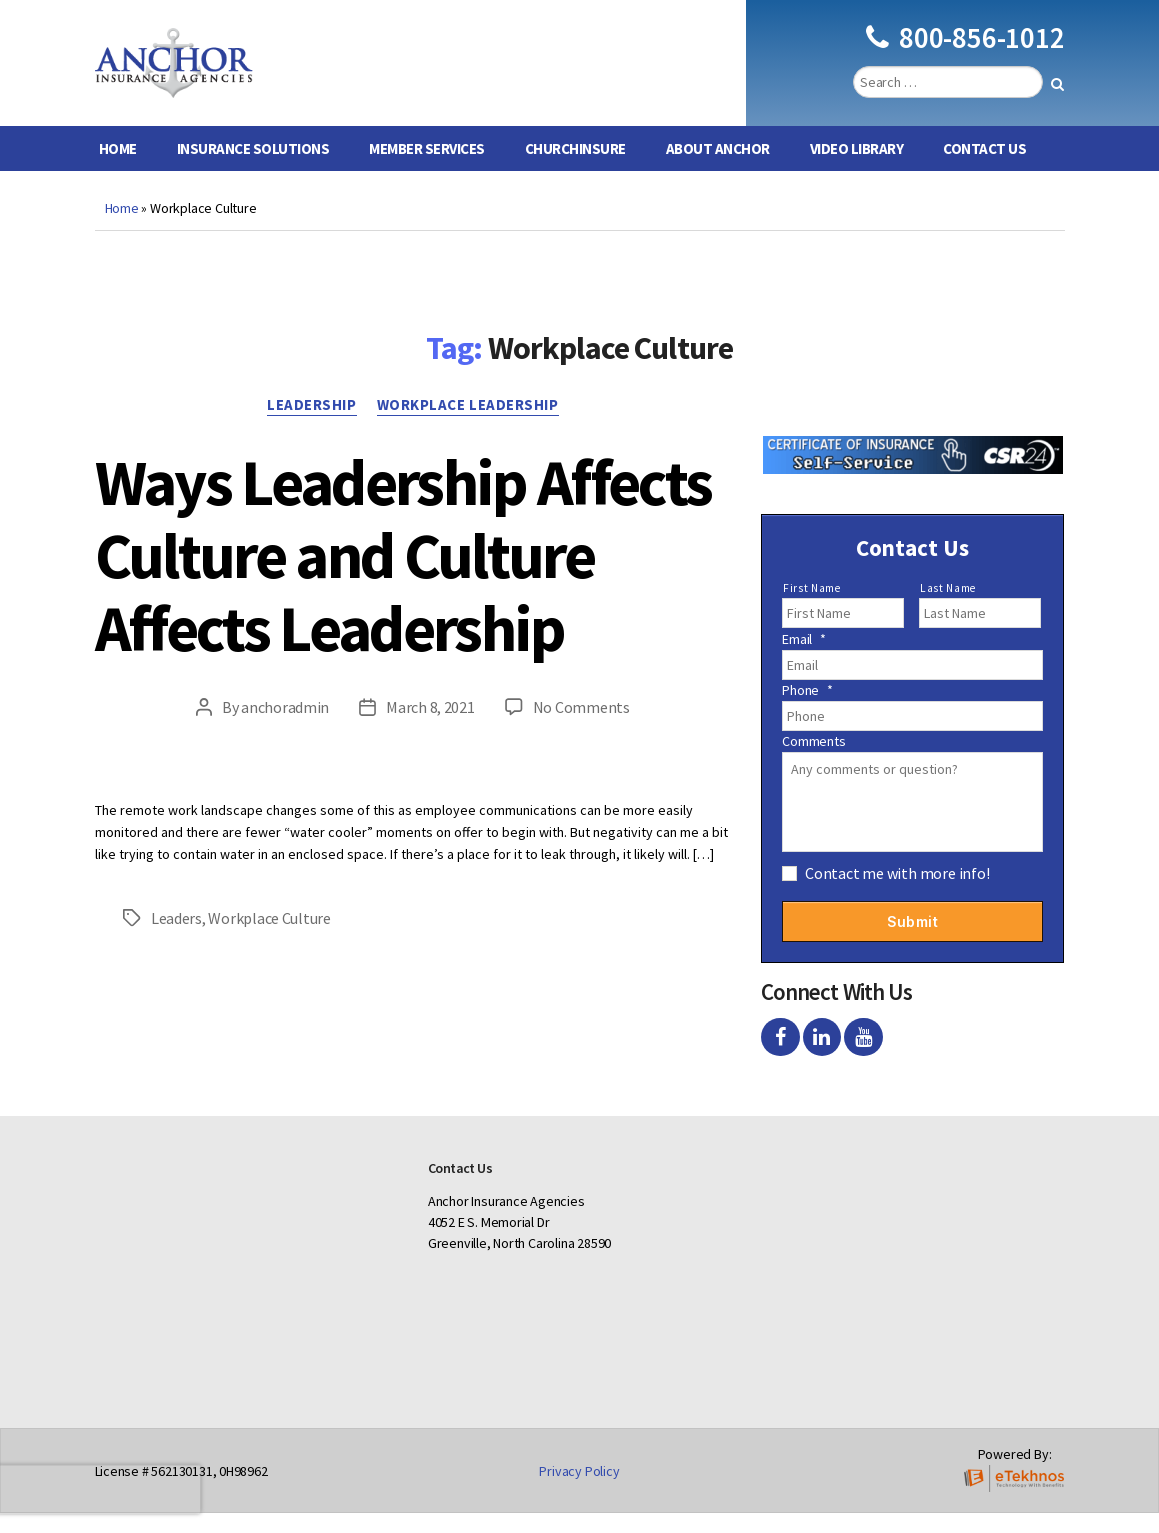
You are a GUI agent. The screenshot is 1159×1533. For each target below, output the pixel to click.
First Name (812, 608)
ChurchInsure (575, 168)
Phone (807, 710)
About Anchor (718, 168)
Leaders (176, 938)
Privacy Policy (579, 1491)
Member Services (427, 168)
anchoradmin (285, 727)
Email (804, 659)
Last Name (948, 608)
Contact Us (984, 168)
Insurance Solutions (253, 168)
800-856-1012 (965, 47)
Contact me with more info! (897, 893)
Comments (813, 761)
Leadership (312, 425)
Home (118, 168)
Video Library (857, 168)
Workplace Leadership (468, 425)
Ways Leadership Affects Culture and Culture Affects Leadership (404, 575)
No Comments (581, 727)
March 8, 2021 (430, 727)
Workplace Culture (269, 938)
